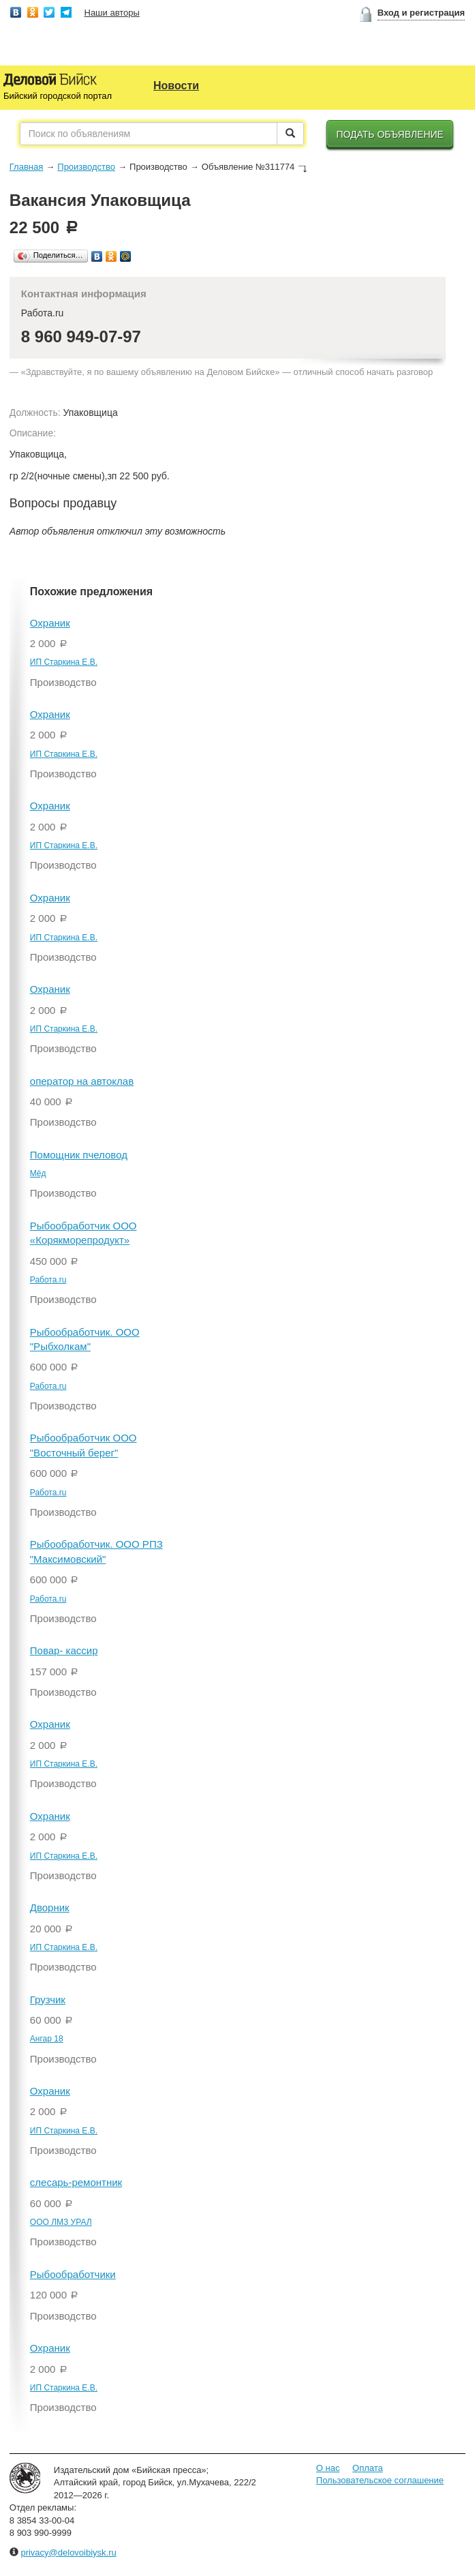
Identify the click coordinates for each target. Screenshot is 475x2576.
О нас (328, 2468)
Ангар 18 (46, 2038)
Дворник (50, 1907)
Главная (26, 167)
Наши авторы (112, 13)
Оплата (367, 2468)
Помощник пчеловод (78, 1154)
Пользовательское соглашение (380, 2480)
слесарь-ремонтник (76, 2182)
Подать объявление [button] (390, 134)
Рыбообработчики (73, 2274)
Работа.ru (48, 1280)
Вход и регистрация (421, 13)
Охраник (50, 623)
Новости (176, 85)
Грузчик (47, 1999)
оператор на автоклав (82, 1081)
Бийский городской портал (57, 96)
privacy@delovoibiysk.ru (68, 2552)
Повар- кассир (64, 1650)
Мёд (38, 1173)
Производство (86, 167)
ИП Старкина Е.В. (63, 662)
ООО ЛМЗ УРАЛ (61, 2222)
